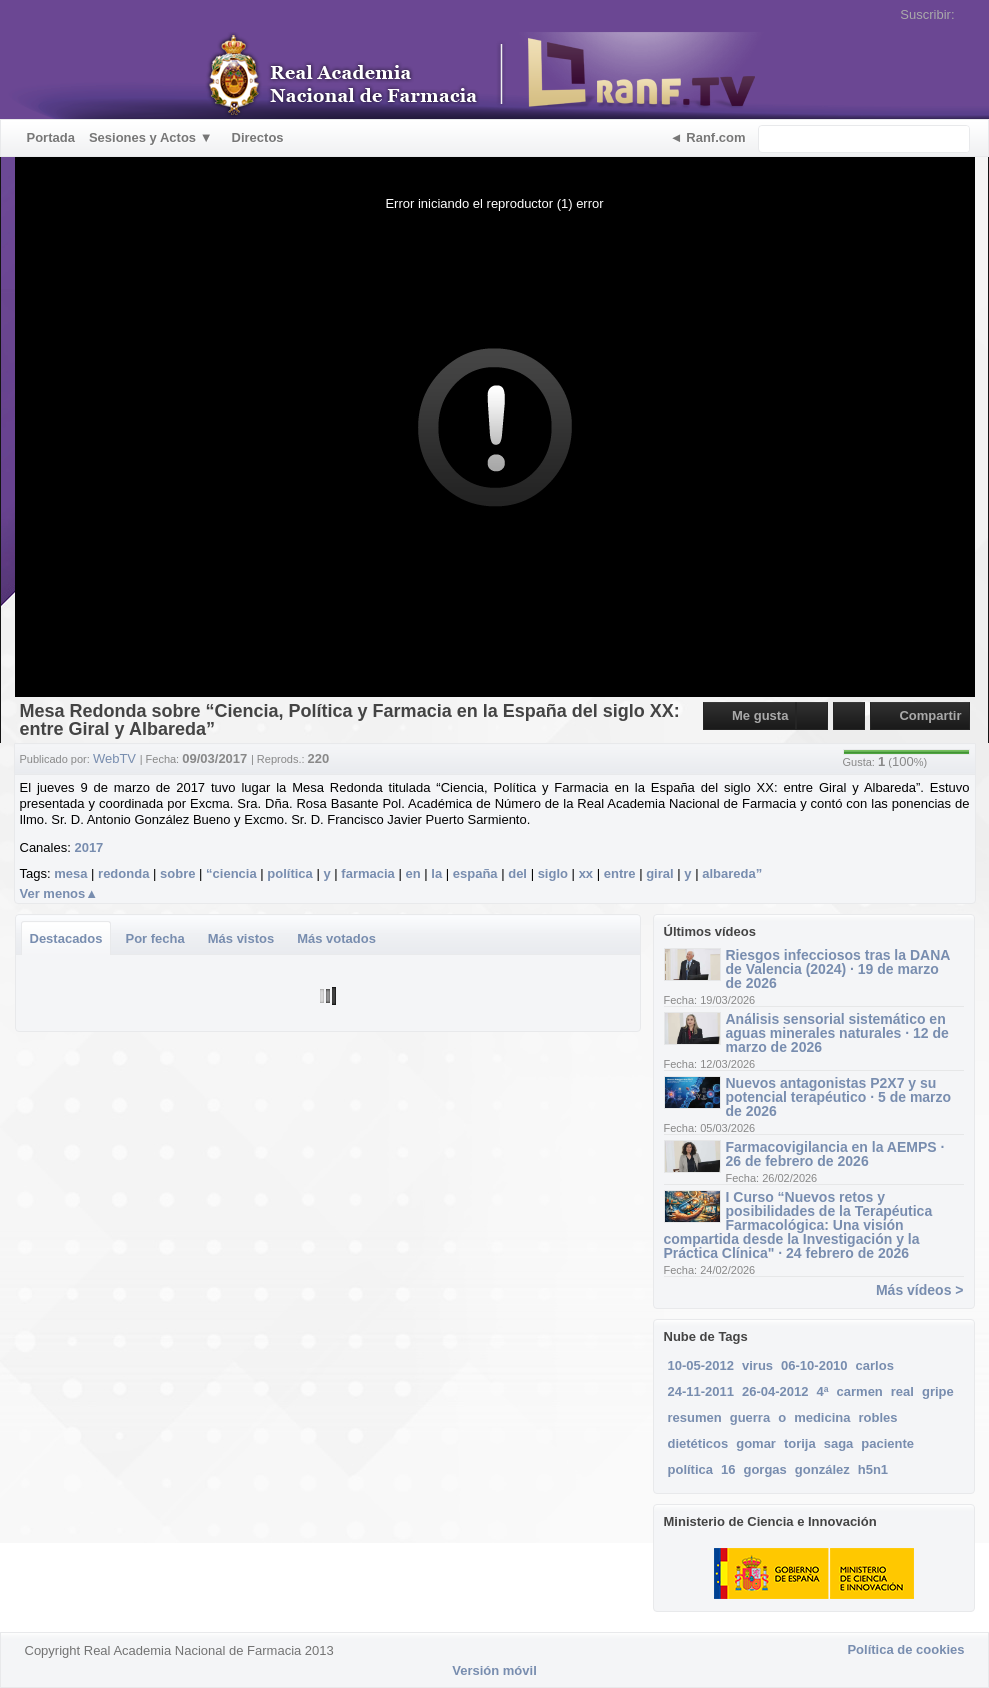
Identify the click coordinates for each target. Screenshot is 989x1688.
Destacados (66, 938)
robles (877, 1417)
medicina (822, 1417)
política (290, 873)
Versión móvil (494, 1670)
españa (475, 873)
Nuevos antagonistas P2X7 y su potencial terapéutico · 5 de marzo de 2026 (839, 1097)
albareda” (732, 873)
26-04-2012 (775, 1391)
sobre (177, 873)
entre (620, 873)
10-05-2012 (701, 1365)
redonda (123, 873)
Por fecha (154, 938)
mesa (70, 873)
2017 (88, 847)
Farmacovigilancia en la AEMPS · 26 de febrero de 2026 (835, 1154)
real (902, 1391)
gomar (756, 1443)
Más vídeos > (920, 1290)
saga (839, 1443)
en (412, 873)
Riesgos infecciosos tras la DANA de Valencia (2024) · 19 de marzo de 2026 (838, 969)
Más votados (336, 938)
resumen (695, 1417)
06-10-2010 (814, 1365)
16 (728, 1469)
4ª (823, 1391)
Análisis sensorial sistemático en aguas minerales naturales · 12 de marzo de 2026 (837, 1033)
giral (659, 873)
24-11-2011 (701, 1391)
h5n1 (873, 1469)
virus (757, 1365)
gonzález (822, 1469)
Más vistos (241, 938)
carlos (875, 1365)
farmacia (367, 873)
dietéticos (698, 1443)
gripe (938, 1391)
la (436, 873)
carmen (860, 1391)
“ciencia (231, 873)
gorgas (764, 1469)
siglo (553, 873)
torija (800, 1443)
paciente (887, 1443)
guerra (750, 1417)
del (517, 873)
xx (586, 873)
